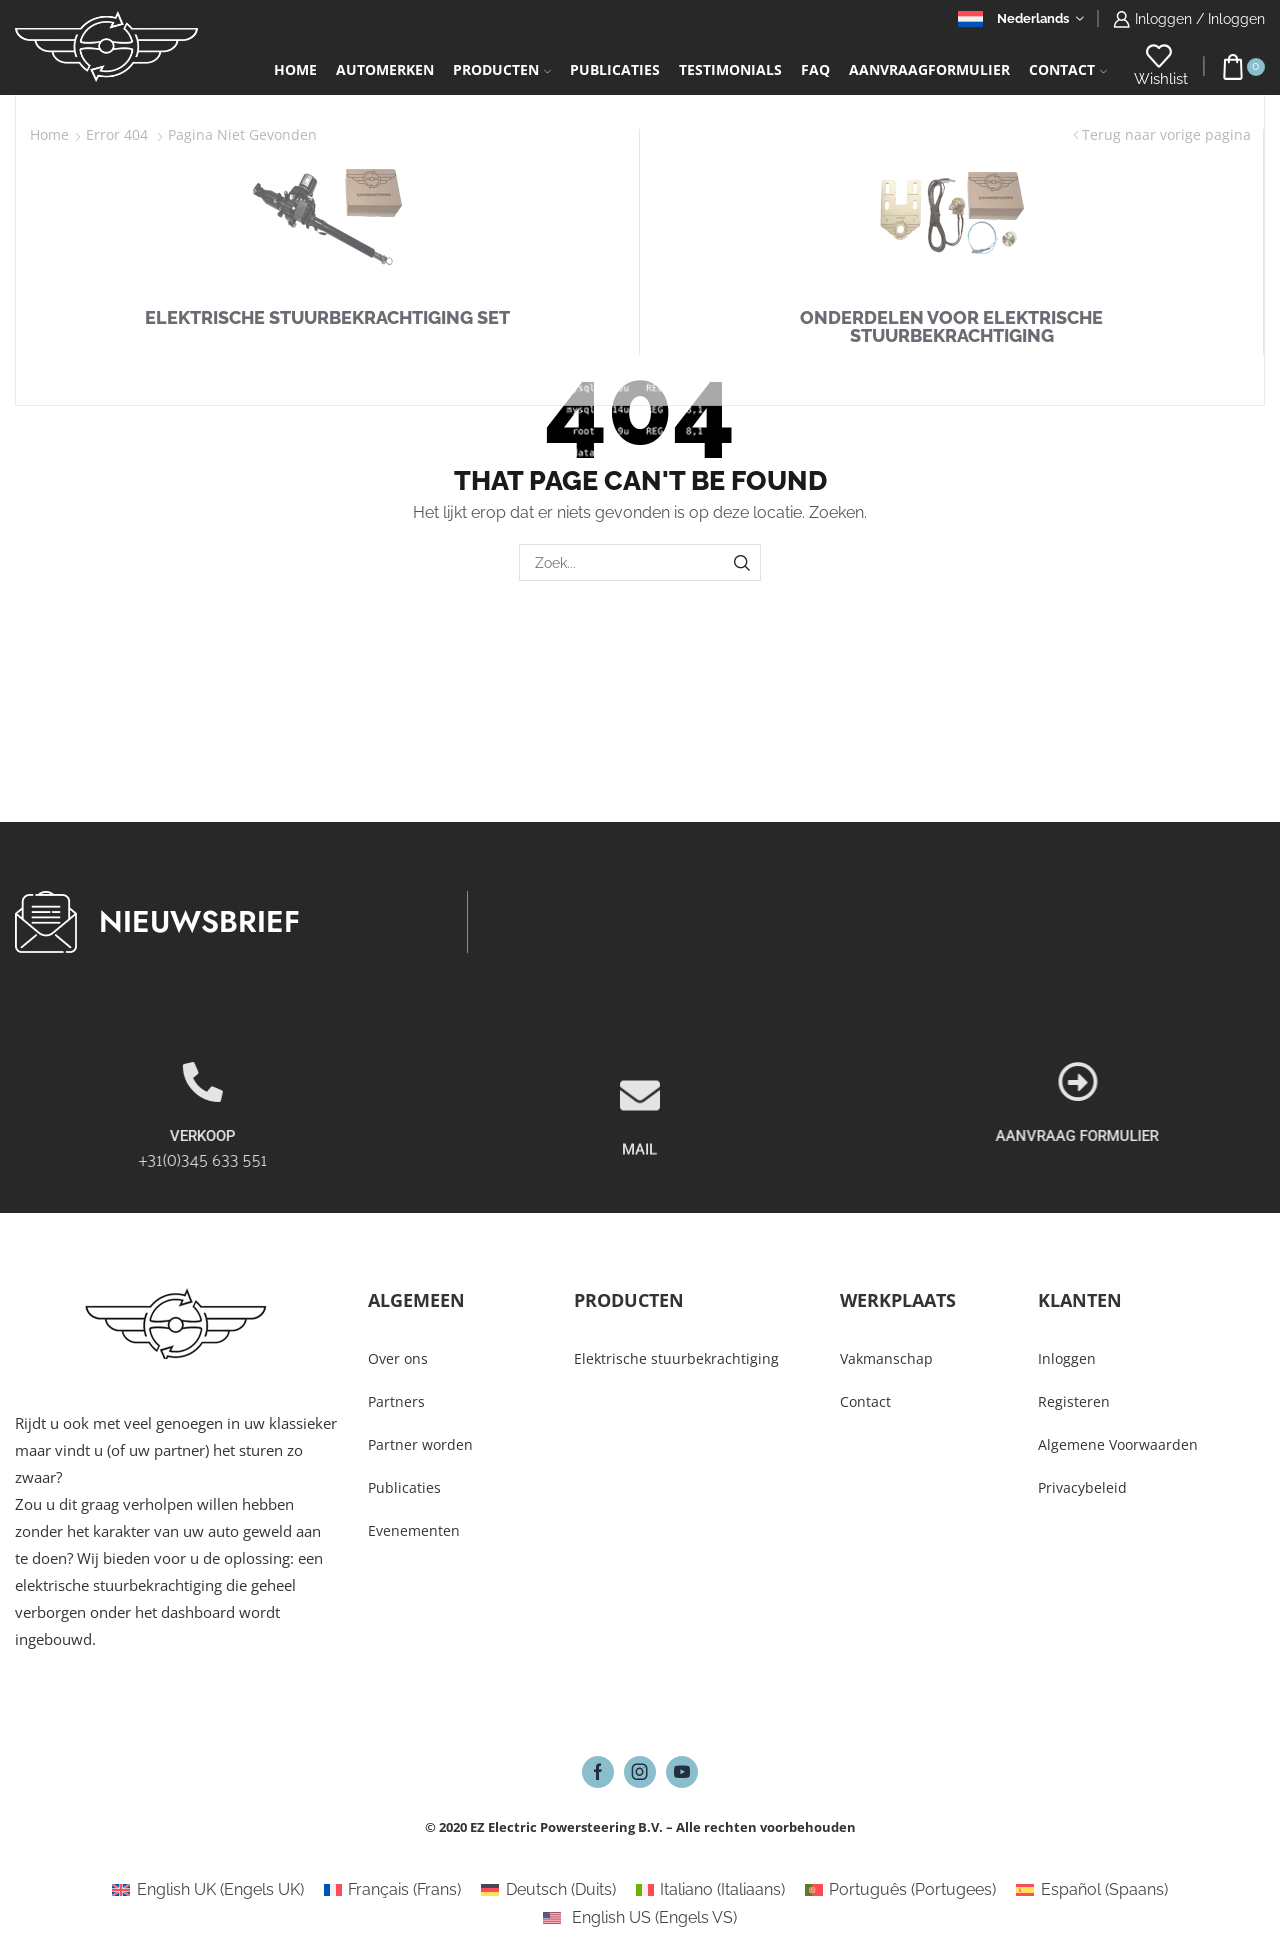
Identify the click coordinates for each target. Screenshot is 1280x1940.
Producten (502, 69)
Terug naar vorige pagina (1166, 134)
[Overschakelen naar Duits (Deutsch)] (548, 1890)
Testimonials (730, 69)
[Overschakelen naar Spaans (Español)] (1091, 1890)
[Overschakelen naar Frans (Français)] (392, 1890)
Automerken (385, 69)
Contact (1068, 69)
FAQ (815, 69)
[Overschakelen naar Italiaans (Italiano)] (710, 1890)
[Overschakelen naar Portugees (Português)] (900, 1890)
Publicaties (615, 69)
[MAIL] (640, 1150)
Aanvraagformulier (929, 69)
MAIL (639, 1204)
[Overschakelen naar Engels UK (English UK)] (207, 1890)
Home (295, 69)
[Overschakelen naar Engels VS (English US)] (639, 1918)
